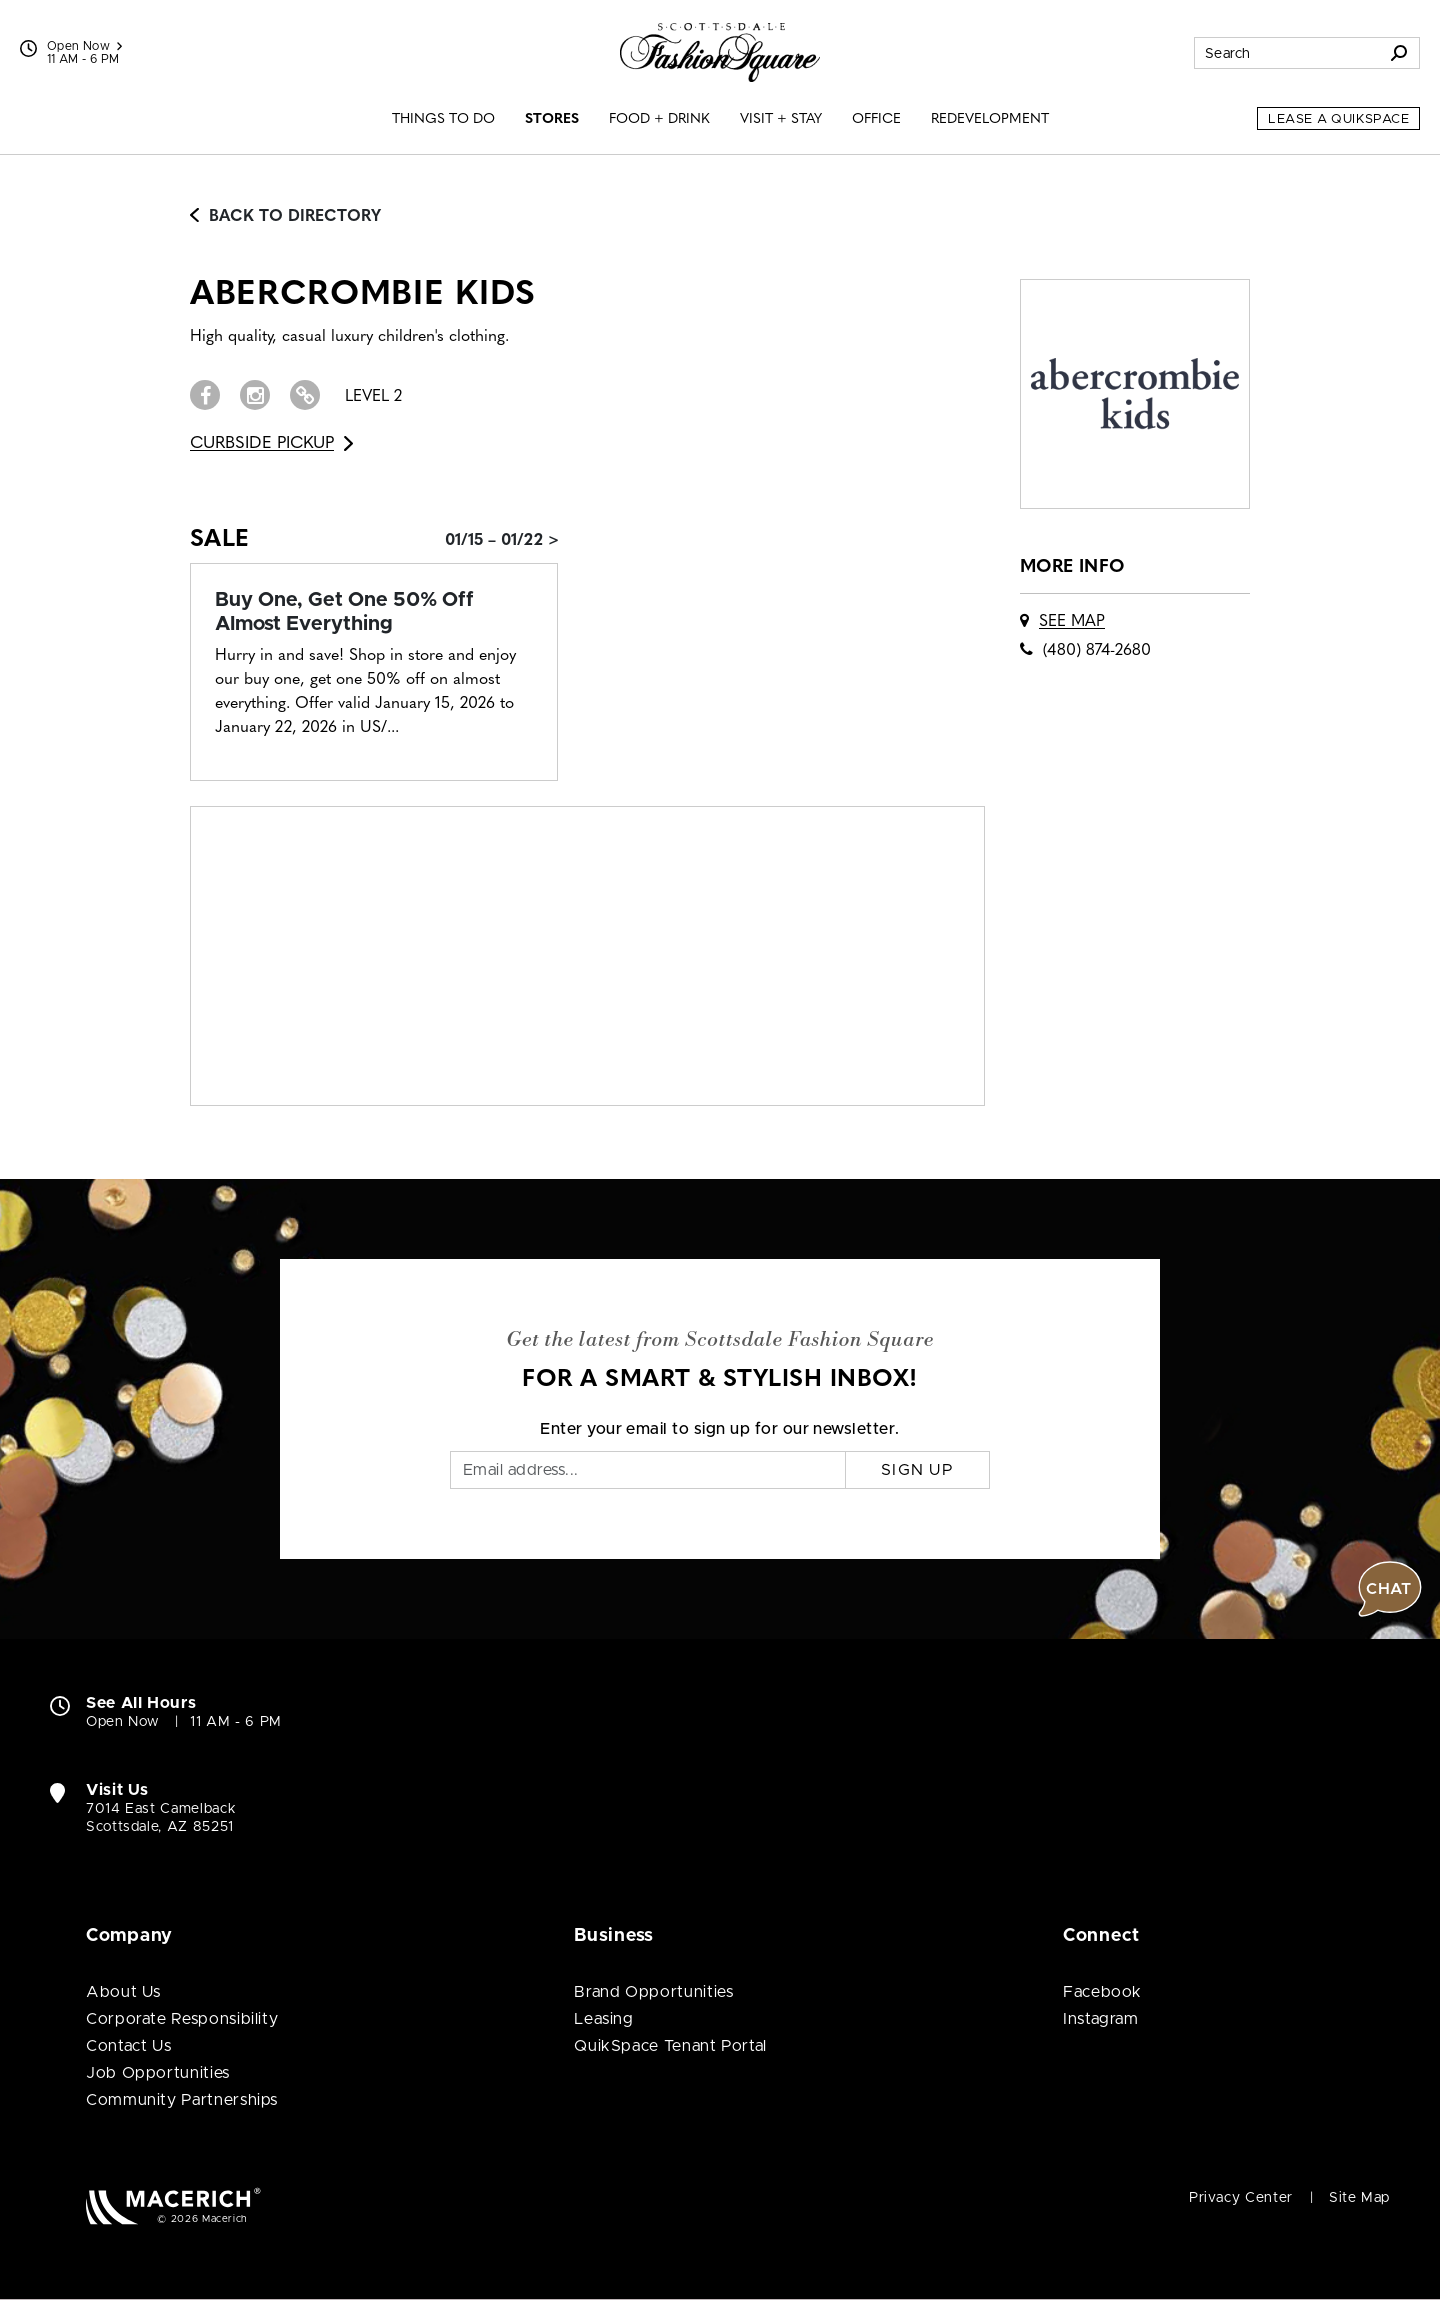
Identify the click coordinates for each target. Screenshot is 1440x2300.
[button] (1390, 1589)
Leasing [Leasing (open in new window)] (603, 2019)
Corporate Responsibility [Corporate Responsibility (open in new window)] (182, 2019)
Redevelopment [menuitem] (990, 119)
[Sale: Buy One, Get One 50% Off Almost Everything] (374, 612)
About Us (123, 1992)
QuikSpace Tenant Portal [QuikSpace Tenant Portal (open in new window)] (670, 2046)
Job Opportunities (158, 2073)
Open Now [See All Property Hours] (84, 46)
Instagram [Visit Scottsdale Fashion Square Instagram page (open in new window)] (1101, 2019)
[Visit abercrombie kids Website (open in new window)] (305, 395)
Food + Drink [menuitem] (659, 119)
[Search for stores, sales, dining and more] (1287, 53)
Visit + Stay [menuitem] (781, 119)
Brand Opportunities (653, 1992)
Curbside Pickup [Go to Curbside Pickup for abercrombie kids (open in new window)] (271, 443)
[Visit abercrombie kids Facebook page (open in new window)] (205, 395)
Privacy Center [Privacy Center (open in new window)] (1241, 2198)
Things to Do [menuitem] (443, 119)
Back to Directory (285, 217)
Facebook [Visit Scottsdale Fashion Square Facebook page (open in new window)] (1102, 1992)
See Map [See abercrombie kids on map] (1072, 622)
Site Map (1359, 2198)
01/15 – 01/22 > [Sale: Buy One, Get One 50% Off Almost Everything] (502, 541)
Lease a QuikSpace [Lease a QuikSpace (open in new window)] (1338, 119)
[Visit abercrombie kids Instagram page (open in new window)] (255, 395)
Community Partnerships (182, 2100)
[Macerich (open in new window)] (173, 2205)
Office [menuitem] (876, 119)
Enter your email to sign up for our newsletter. (720, 1429)
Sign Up (917, 1470)
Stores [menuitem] (552, 119)
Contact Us (128, 2046)
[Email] (648, 1470)
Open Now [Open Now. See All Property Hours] (123, 1722)
